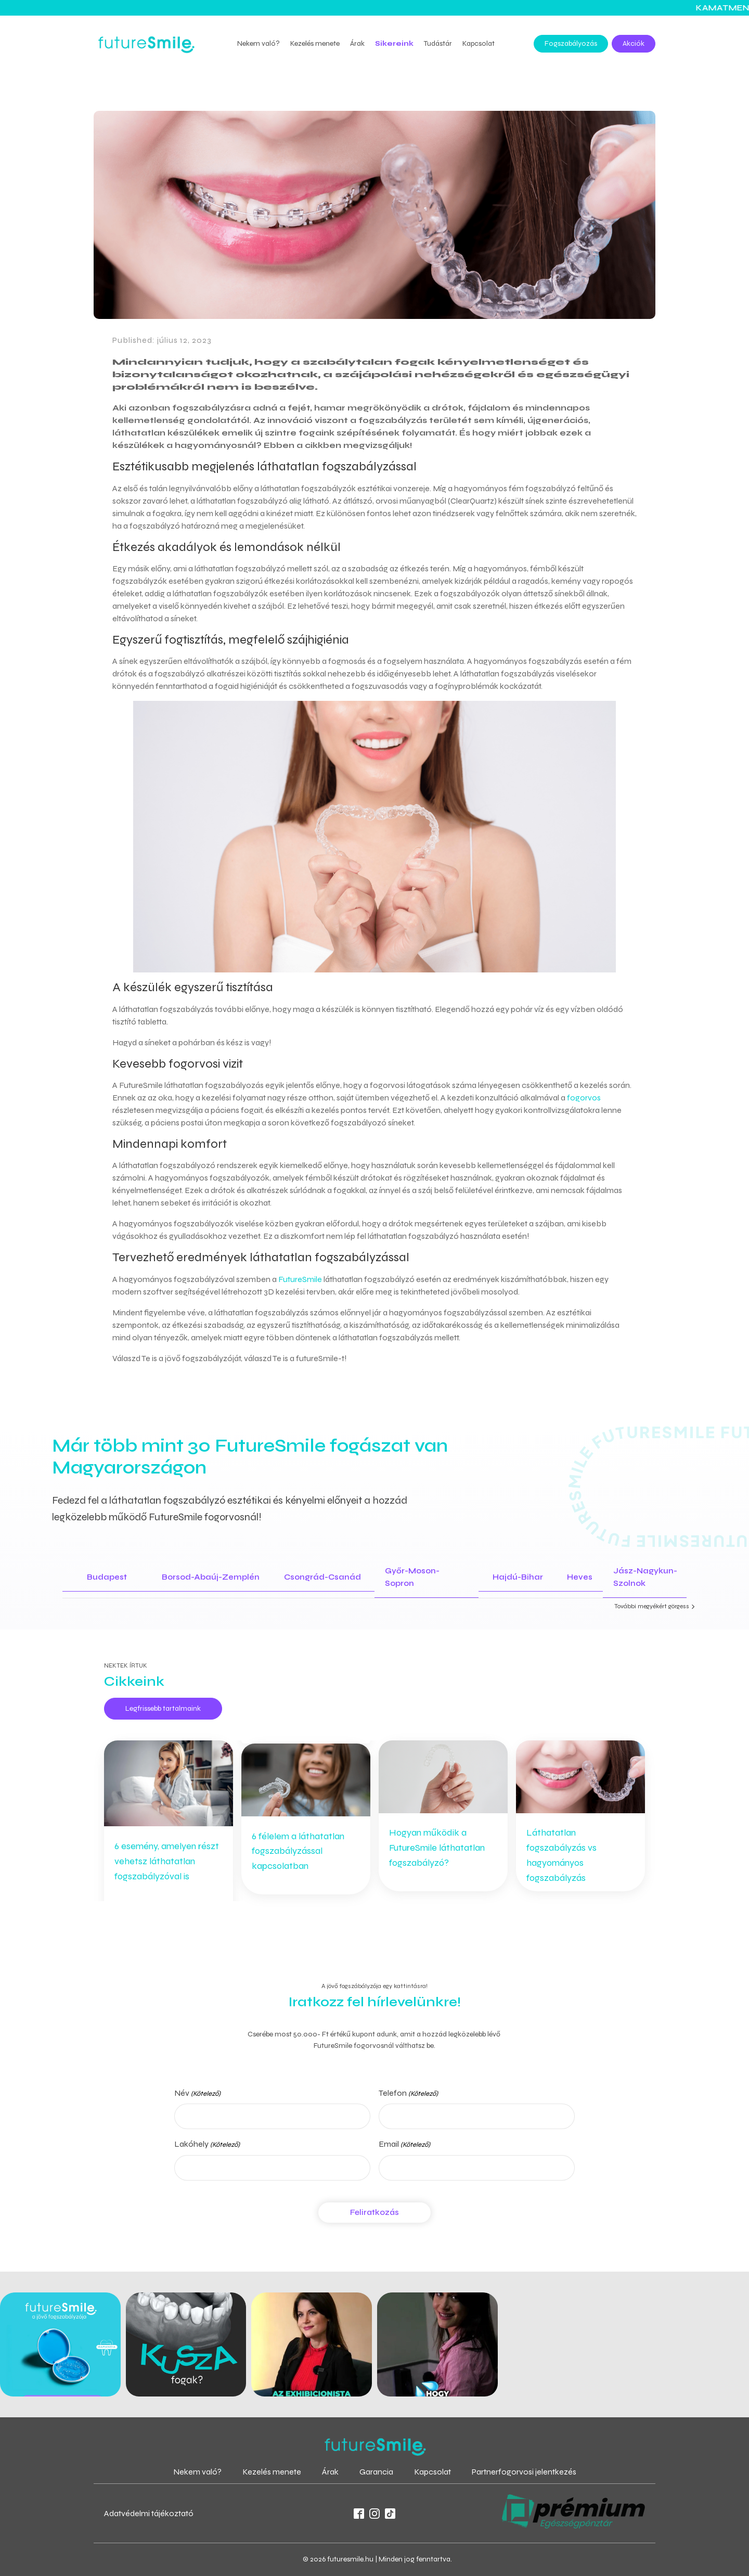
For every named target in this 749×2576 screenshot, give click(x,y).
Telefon (408, 2093)
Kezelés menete (315, 43)
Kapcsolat (478, 43)
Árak (357, 43)
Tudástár (438, 43)
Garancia (376, 2472)
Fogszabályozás (571, 43)
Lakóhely (207, 2144)
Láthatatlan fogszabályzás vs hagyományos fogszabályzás (561, 1855)
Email (404, 2144)
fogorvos (584, 1098)
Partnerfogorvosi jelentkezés (524, 2472)
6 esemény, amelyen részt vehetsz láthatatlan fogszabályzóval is (166, 1861)
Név (197, 2093)
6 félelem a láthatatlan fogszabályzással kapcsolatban (298, 1851)
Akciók (633, 43)
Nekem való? (258, 43)
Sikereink (394, 43)
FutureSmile (300, 1279)
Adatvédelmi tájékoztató (148, 2513)
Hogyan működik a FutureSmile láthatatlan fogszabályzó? (437, 1847)
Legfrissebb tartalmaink (163, 1708)
